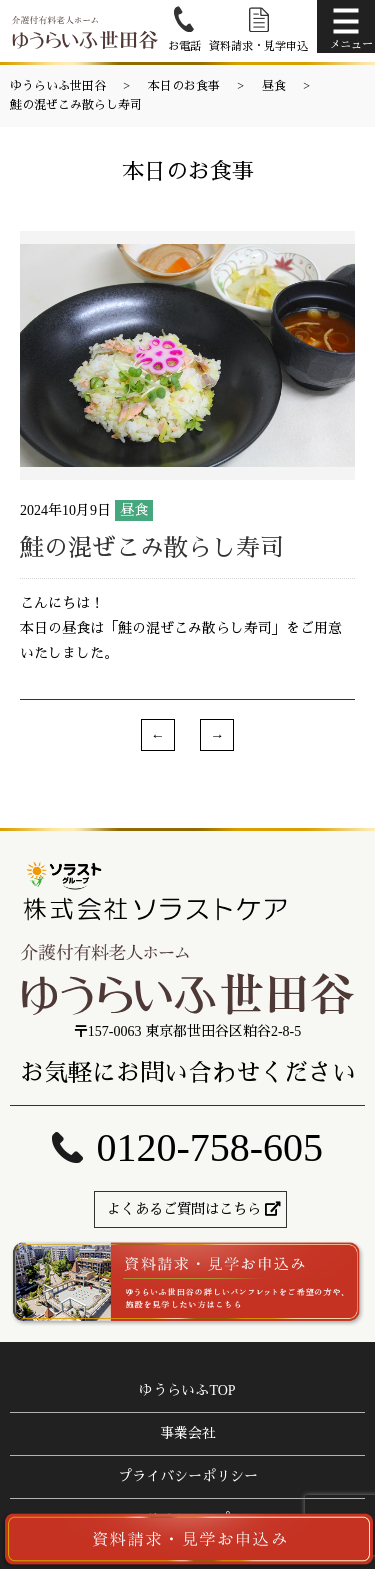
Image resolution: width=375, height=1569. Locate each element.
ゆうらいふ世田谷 (58, 86)
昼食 (274, 86)
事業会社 (188, 1433)
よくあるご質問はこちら (184, 1209)
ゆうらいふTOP (187, 1390)
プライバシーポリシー (188, 1476)
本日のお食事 (184, 86)
